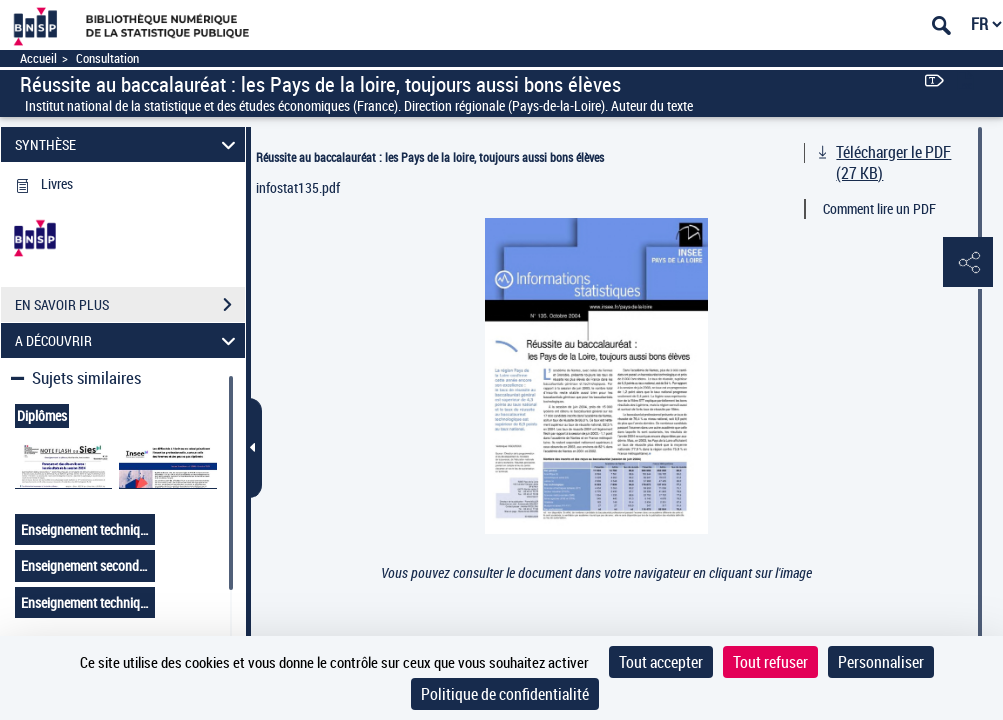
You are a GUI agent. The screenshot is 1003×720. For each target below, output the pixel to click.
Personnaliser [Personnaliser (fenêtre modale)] (881, 662)
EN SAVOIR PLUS (130, 305)
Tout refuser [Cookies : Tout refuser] (770, 662)
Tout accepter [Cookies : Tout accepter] (661, 662)
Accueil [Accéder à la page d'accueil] (38, 58)
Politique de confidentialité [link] (505, 694)
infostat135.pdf (298, 187)
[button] (968, 263)
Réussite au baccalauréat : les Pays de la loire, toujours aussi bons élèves (430, 157)
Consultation (107, 58)
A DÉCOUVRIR (128, 340)
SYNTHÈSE (128, 144)
